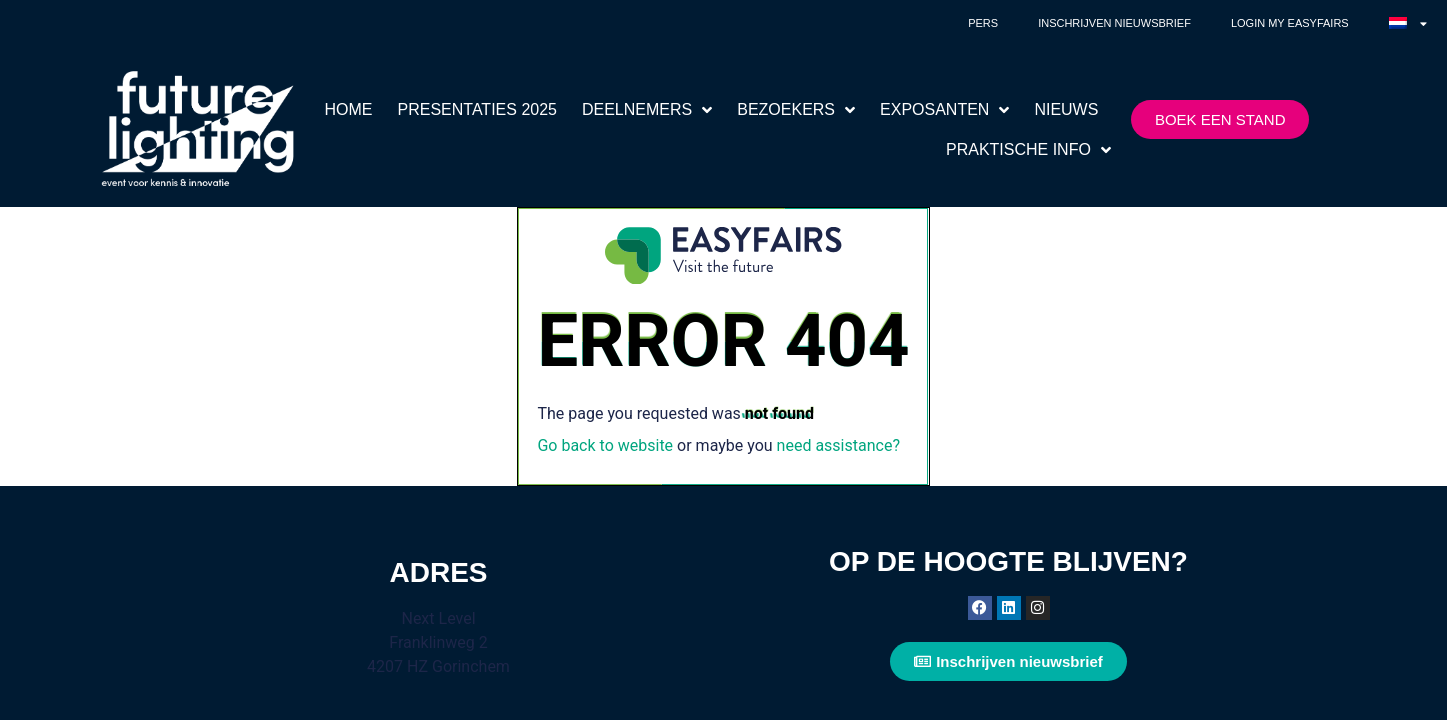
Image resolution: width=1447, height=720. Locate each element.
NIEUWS (1066, 109)
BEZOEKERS (796, 110)
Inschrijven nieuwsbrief (1114, 23)
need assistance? (838, 445)
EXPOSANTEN (944, 110)
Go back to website (605, 445)
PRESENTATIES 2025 (477, 109)
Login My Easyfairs (1290, 23)
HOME (349, 109)
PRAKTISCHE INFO (1028, 150)
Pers (983, 23)
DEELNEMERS (647, 110)
